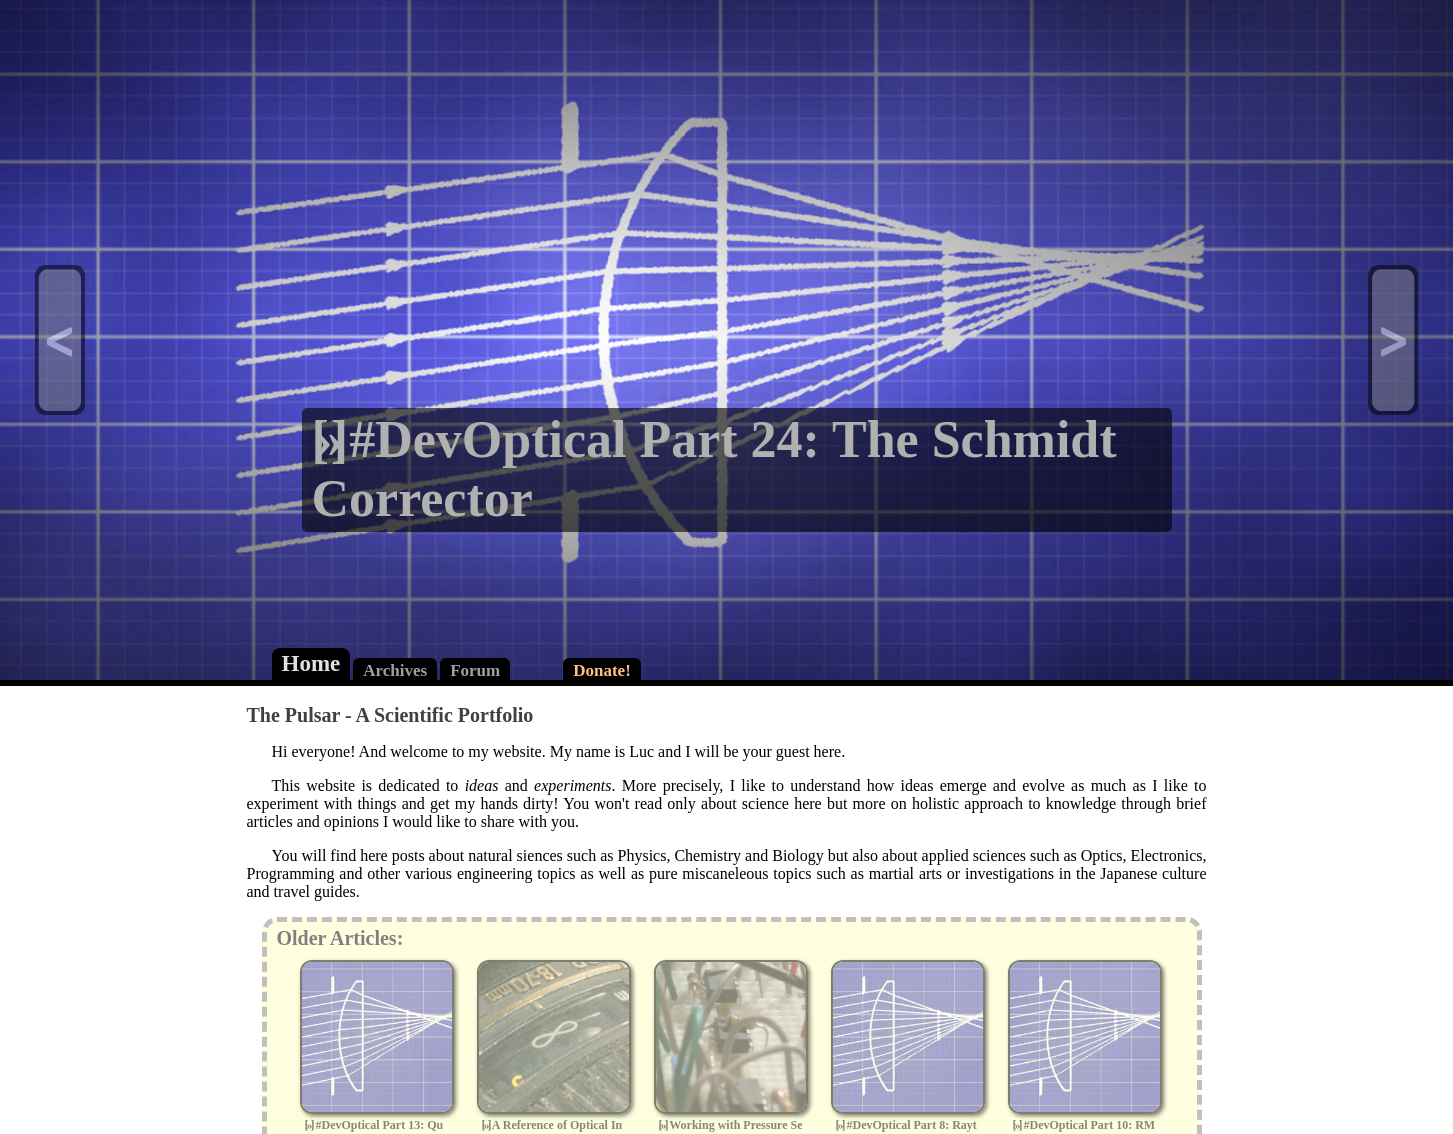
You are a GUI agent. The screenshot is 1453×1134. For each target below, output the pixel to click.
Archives (395, 670)
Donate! (602, 670)
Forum (475, 670)
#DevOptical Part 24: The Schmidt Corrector (714, 469)
